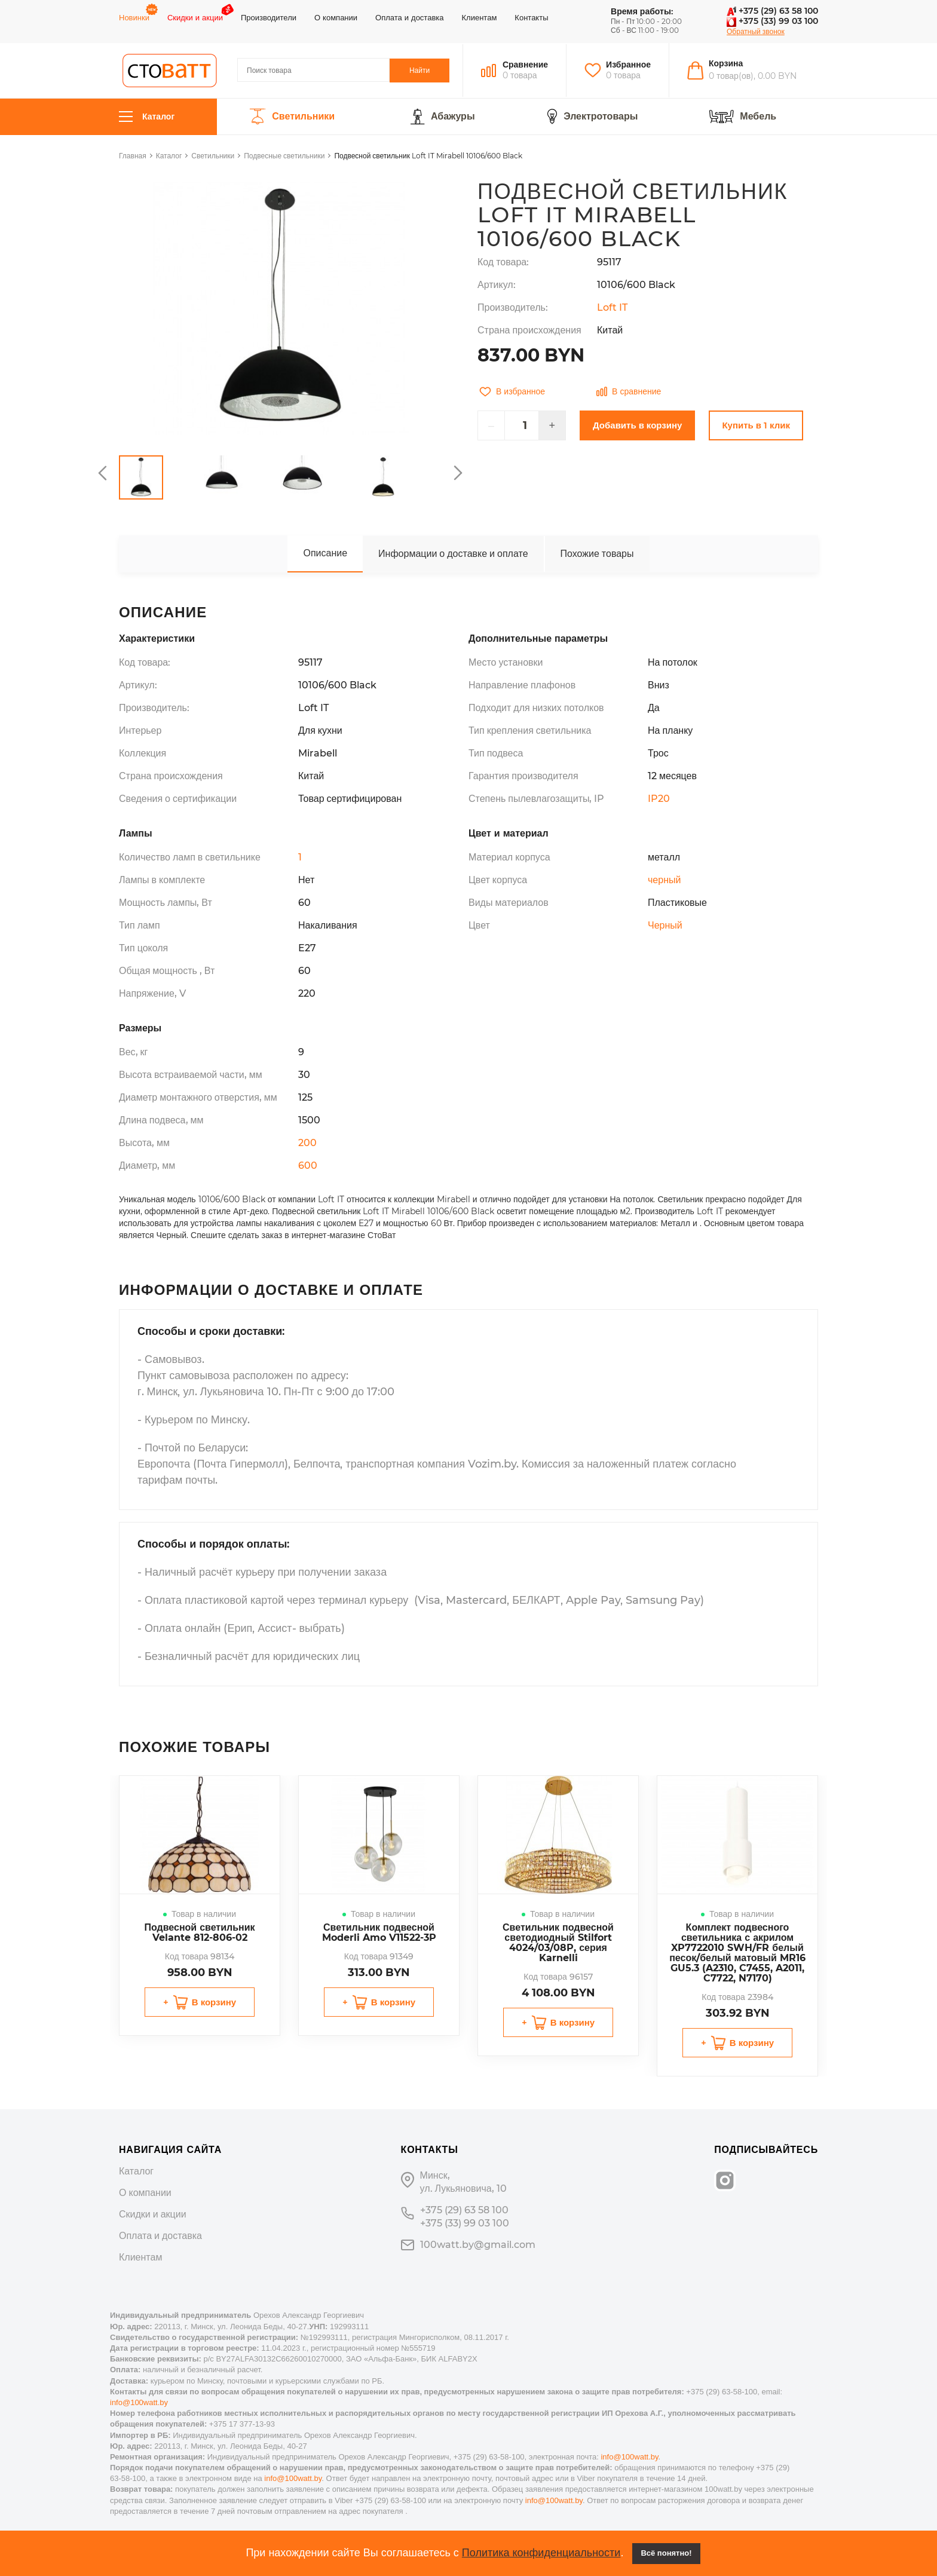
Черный (665, 925)
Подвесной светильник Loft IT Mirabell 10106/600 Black (428, 155)
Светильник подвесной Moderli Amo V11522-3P (379, 1932)
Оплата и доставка (409, 17)
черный (664, 880)
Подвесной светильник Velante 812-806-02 (199, 1932)
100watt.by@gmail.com (477, 2244)
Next (457, 472)
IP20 (659, 798)
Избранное (628, 64)
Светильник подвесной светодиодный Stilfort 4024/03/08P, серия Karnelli (558, 1943)
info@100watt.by (139, 2402)
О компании (335, 17)
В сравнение (628, 391)
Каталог (146, 116)
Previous (104, 473)
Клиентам (479, 17)
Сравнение (525, 64)
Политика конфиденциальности (541, 2553)
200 (307, 1142)
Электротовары (601, 116)
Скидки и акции (195, 17)
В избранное (512, 391)
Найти (419, 70)
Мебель (758, 116)
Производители (268, 17)
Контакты (531, 17)
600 (307, 1165)
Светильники (303, 116)
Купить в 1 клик (756, 425)
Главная (132, 155)
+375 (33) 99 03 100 (772, 21)
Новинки (134, 17)
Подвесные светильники (284, 155)
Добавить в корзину (637, 425)
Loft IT (612, 307)
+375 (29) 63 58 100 (772, 10)
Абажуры (453, 116)
